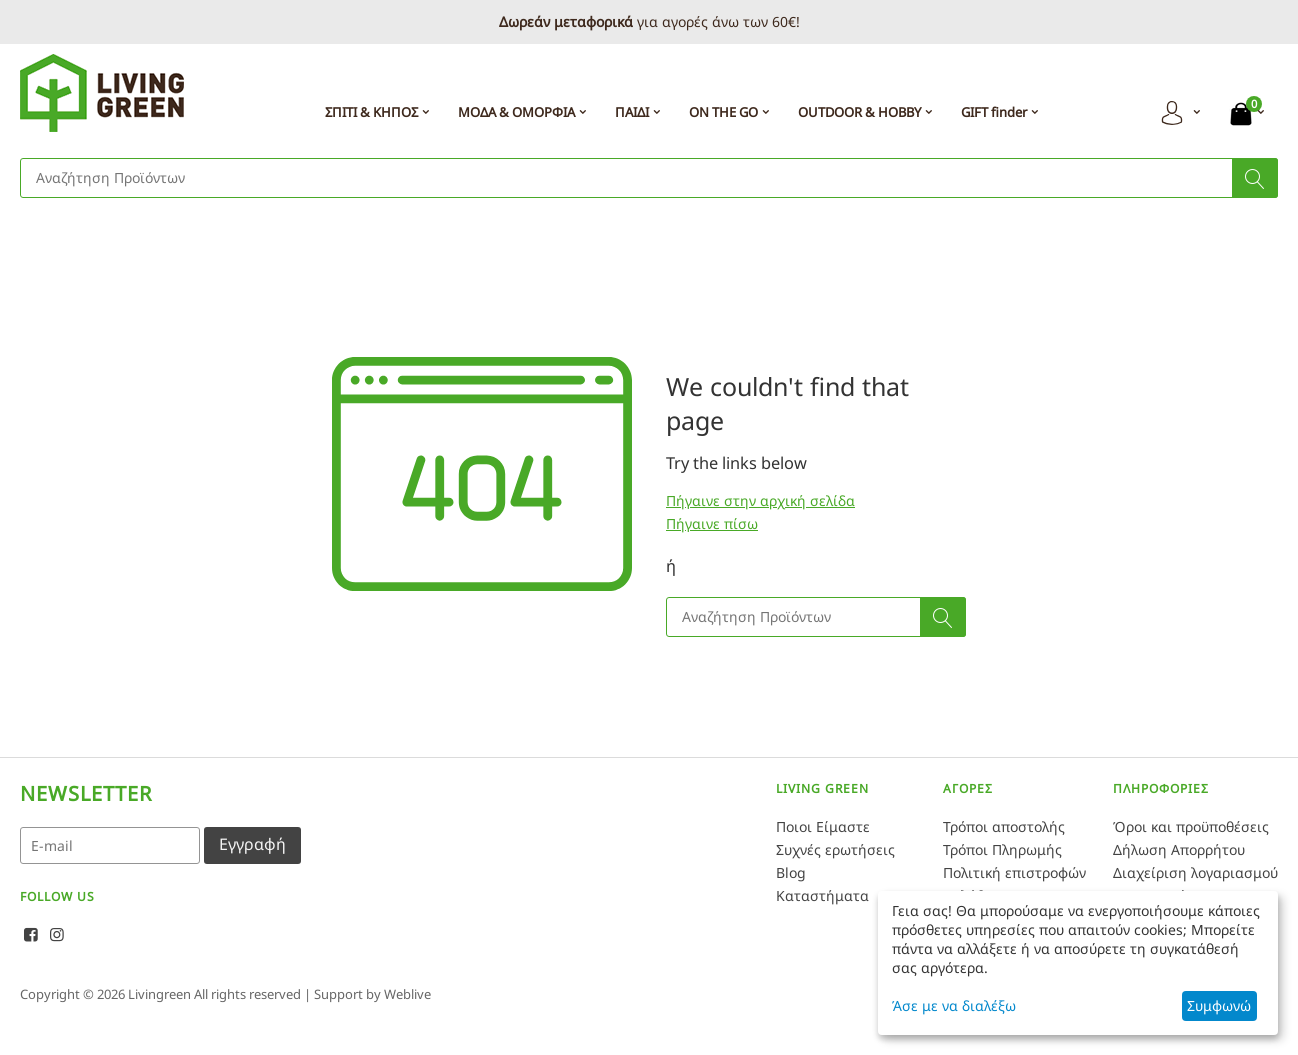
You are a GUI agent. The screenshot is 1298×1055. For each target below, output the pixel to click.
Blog (791, 872)
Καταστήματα (822, 895)
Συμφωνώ (1219, 1005)
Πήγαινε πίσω (712, 523)
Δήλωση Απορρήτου (1179, 849)
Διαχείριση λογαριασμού (1195, 872)
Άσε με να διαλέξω (954, 1005)
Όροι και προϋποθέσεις (1191, 826)
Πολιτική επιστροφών (1014, 872)
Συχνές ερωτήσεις (835, 849)
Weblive (407, 994)
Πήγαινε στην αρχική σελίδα (760, 500)
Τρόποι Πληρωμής (1002, 849)
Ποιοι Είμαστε (823, 826)
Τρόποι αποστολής (1004, 826)
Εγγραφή (252, 844)
